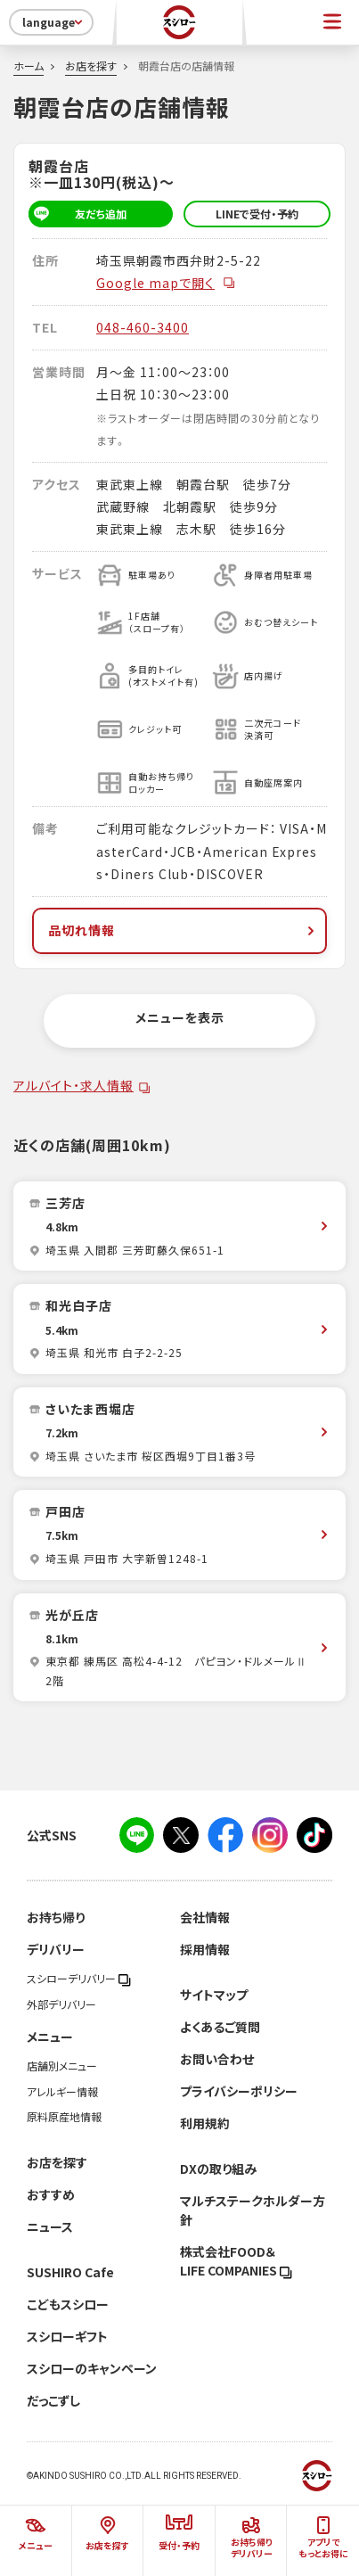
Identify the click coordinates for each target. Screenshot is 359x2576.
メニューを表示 (179, 1017)
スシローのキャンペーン (92, 2368)
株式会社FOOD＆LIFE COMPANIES (236, 2261)
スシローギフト (67, 2336)
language (54, 22)
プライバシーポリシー (239, 2091)
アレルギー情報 (62, 2092)
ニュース (50, 2226)
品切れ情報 (183, 930)
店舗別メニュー (62, 2066)
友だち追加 (77, 214)
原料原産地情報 (64, 2117)
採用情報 (205, 1949)
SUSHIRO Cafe (70, 2272)
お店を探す (91, 66)
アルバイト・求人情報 (73, 1085)
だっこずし (53, 2400)
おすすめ (51, 2194)
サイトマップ (214, 1995)
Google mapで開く (166, 283)
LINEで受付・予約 (257, 214)
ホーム (28, 66)
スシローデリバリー (79, 1979)
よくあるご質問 (220, 2027)
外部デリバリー (61, 2004)
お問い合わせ (217, 2059)
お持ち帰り (56, 1917)
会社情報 (205, 1917)
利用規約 (205, 2123)
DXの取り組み (218, 2168)
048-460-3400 (142, 327)
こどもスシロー (68, 2304)
